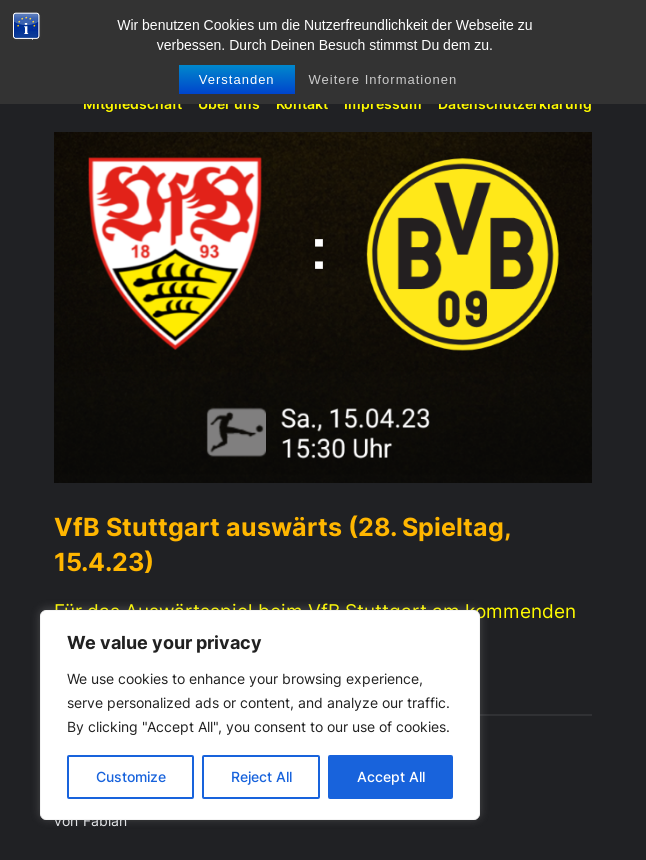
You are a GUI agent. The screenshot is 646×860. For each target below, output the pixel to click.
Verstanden (237, 79)
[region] (260, 715)
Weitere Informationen (382, 79)
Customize (131, 776)
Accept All (391, 776)
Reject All (261, 776)
